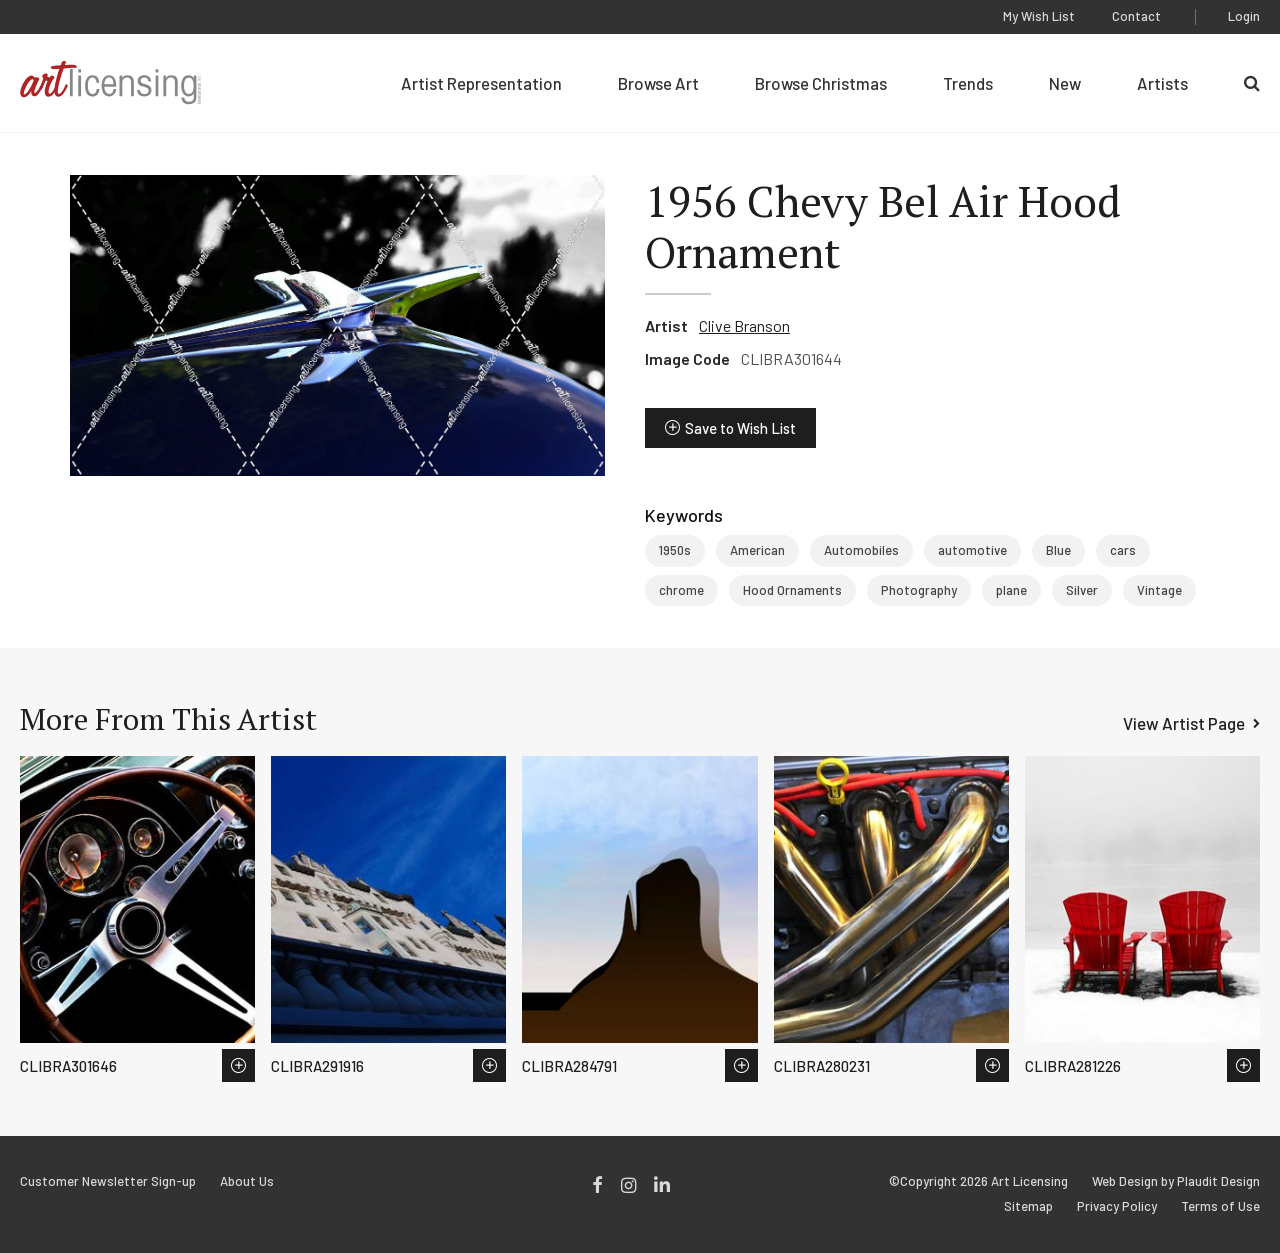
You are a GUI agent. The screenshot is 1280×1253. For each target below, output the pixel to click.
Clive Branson (744, 325)
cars (1123, 550)
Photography (919, 590)
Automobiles (861, 550)
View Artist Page (1184, 723)
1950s (675, 550)
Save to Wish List (740, 428)
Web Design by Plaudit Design (1176, 1181)
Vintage (1159, 590)
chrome (681, 590)
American (757, 550)
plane (1011, 590)
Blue (1058, 550)
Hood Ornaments (792, 590)
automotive (972, 550)
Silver (1082, 590)
